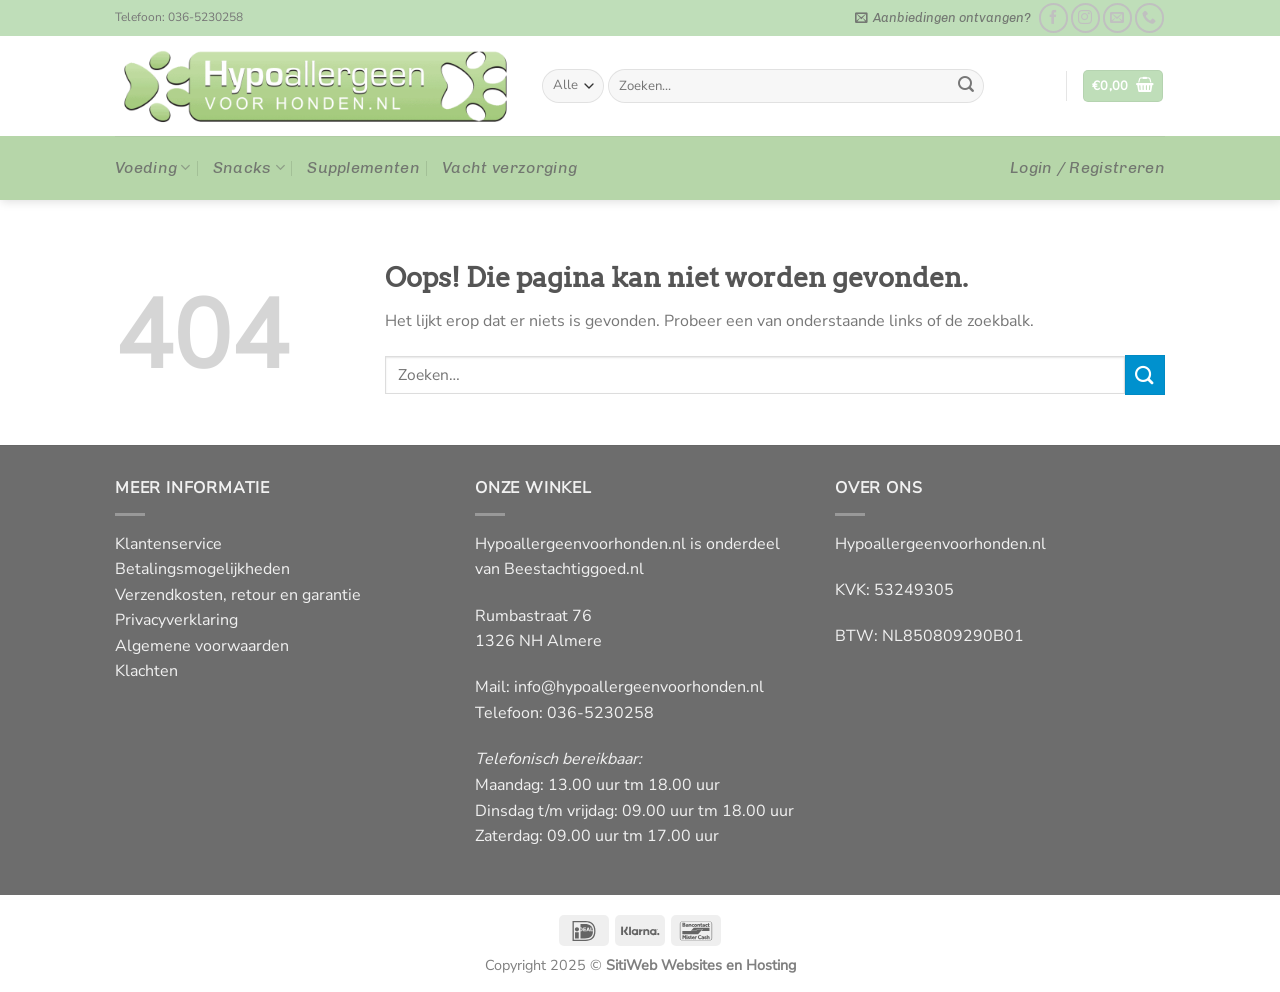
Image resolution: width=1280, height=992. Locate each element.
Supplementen (363, 167)
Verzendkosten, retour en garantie (238, 595)
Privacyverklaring (176, 620)
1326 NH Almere (538, 641)
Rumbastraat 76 (533, 616)
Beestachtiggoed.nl (574, 569)
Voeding (153, 168)
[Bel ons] (1149, 17)
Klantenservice (168, 544)
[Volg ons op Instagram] (1085, 17)
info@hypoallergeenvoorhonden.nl (639, 687)
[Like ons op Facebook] (1053, 17)
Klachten (146, 671)
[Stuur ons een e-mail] (1117, 17)
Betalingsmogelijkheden (202, 569)
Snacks (249, 168)
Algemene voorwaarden (202, 646)
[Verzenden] (966, 86)
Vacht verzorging (509, 167)
